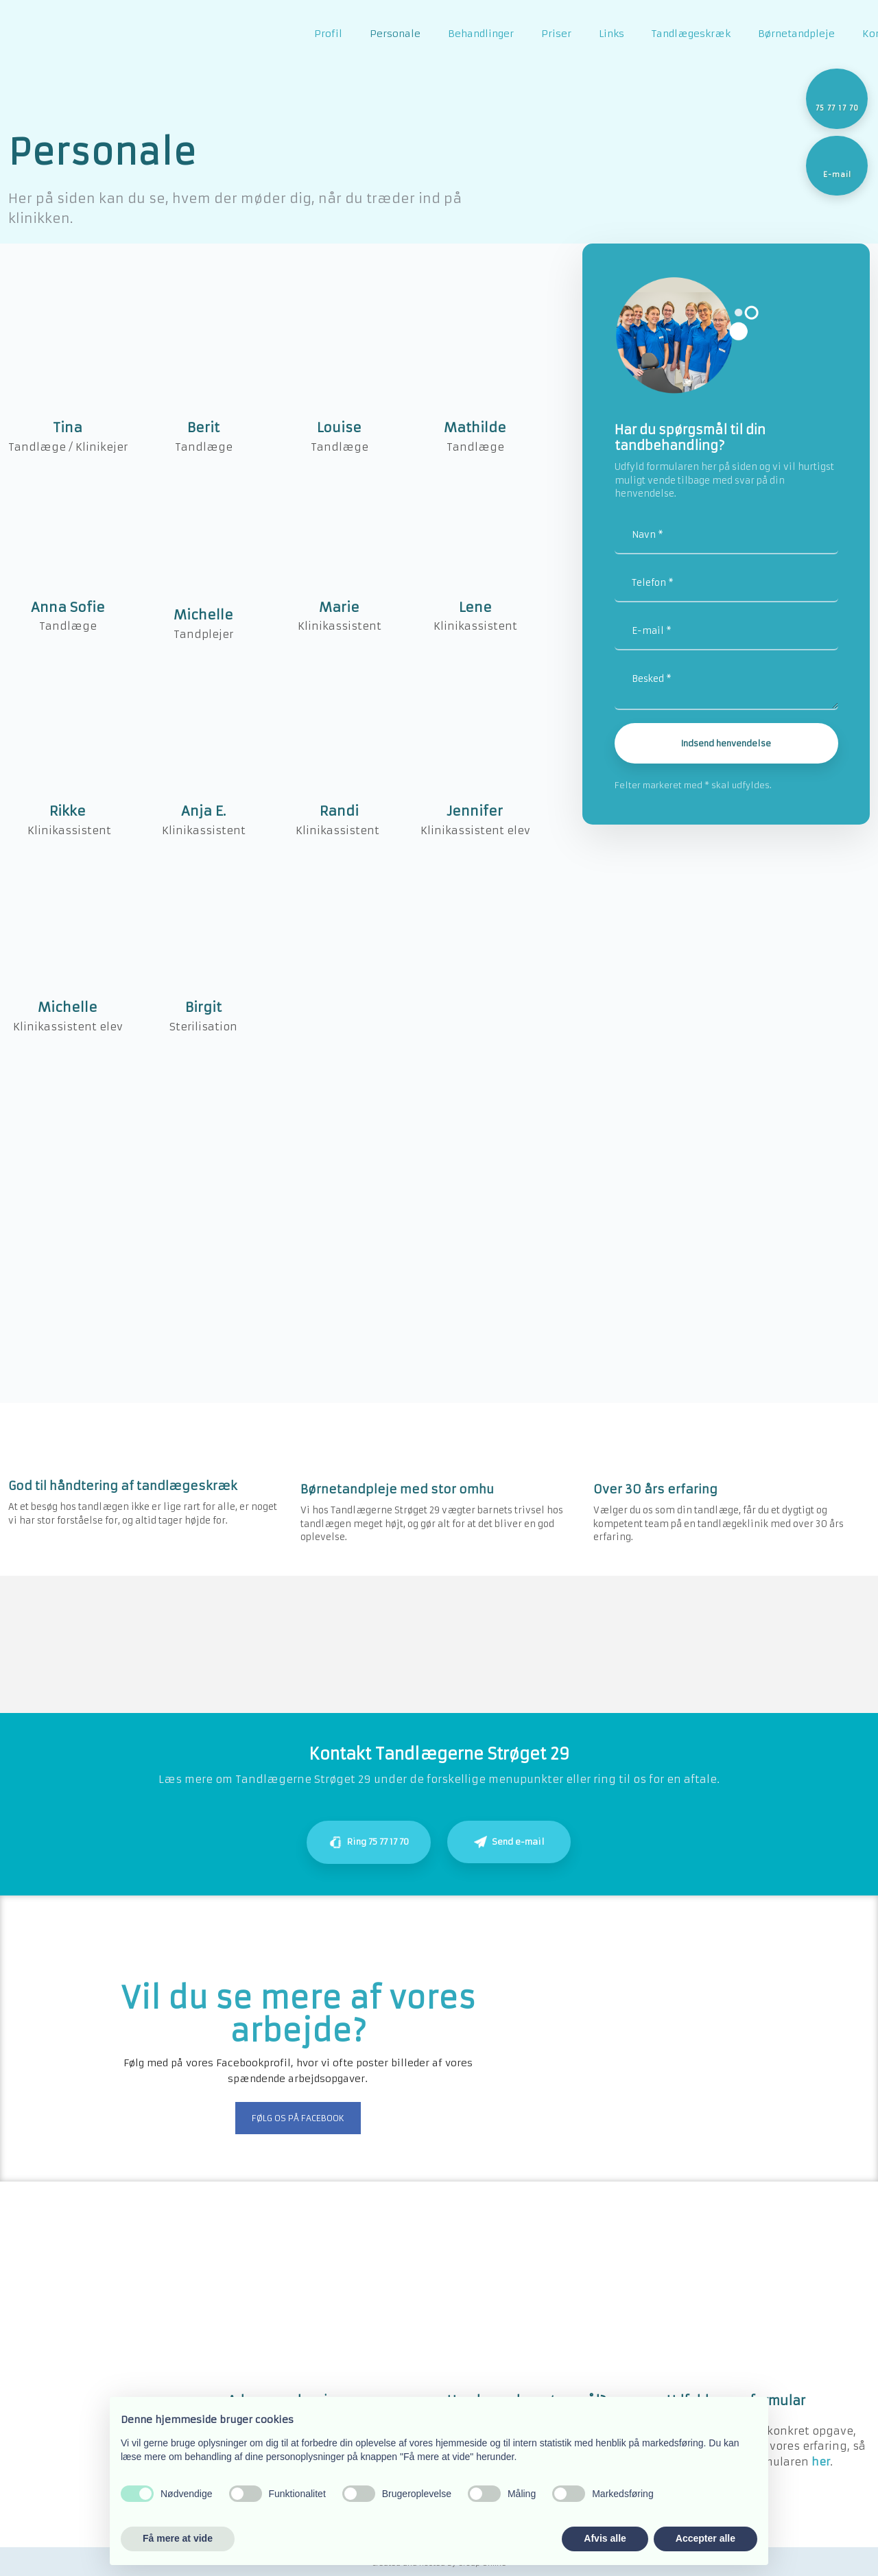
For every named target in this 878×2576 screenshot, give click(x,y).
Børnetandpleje (796, 33)
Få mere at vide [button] (178, 2538)
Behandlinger (481, 33)
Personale (395, 33)
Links (611, 33)
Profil (328, 33)
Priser (556, 33)
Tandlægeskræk (691, 33)
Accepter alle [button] (705, 2538)
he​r (820, 2461)
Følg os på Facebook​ (298, 2118)
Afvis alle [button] (605, 2538)
